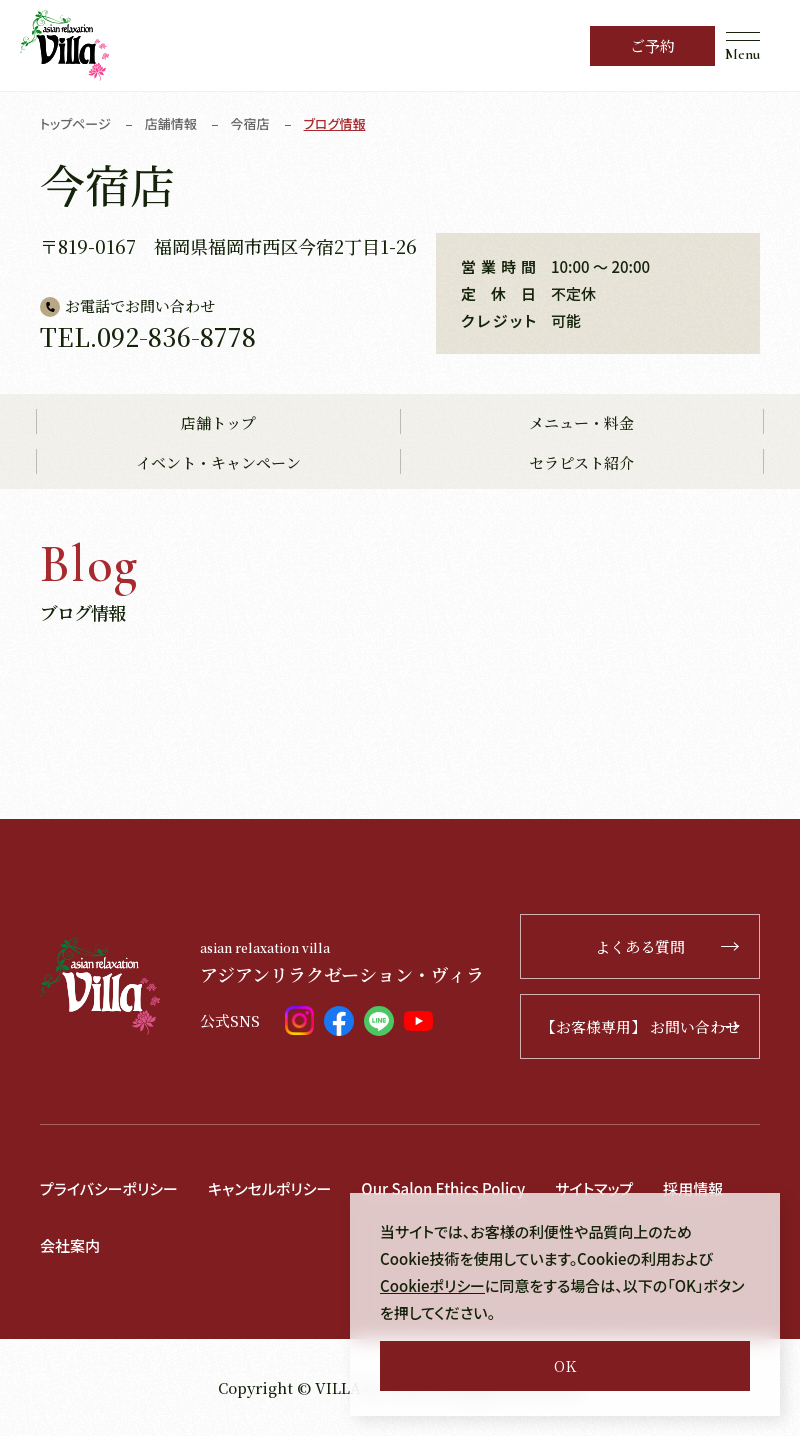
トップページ (75, 123)
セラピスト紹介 (581, 462)
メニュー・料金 (581, 422)
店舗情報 (171, 123)
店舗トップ (218, 422)
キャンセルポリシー (269, 1188)
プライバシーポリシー (109, 1188)
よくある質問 (667, 946)
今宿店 (250, 123)
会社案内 (70, 1245)
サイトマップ (594, 1188)
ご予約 (652, 45)
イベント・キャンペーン (218, 462)
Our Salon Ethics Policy (443, 1188)
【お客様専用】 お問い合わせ (640, 1026)
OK (565, 1365)
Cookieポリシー (432, 1285)
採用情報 (693, 1188)
